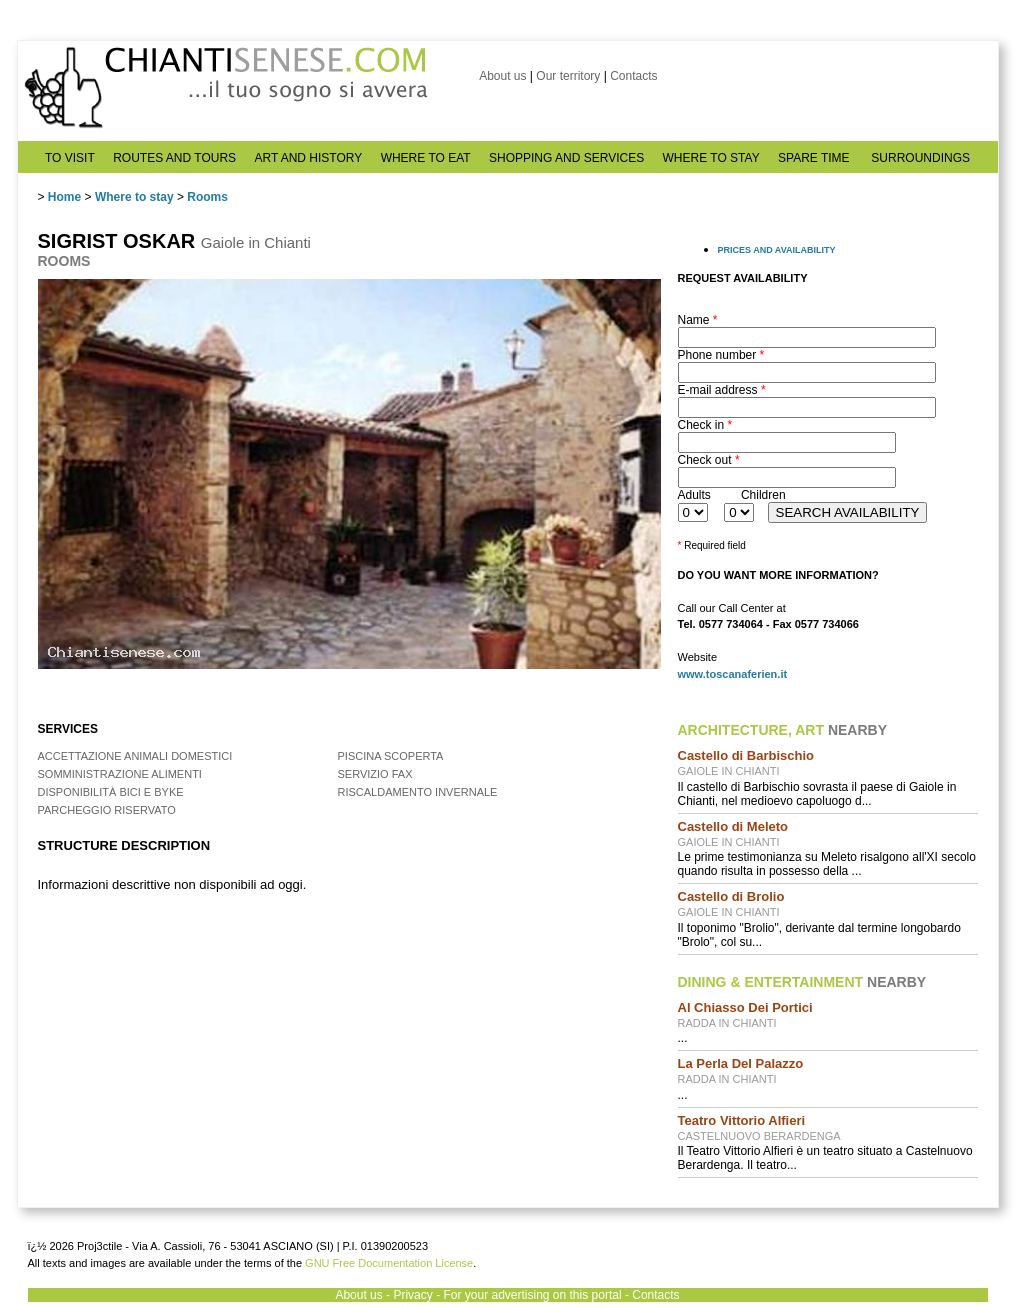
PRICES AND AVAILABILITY (777, 250)
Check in (705, 425)
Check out (709, 460)
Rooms (207, 197)
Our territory (568, 76)
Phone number (721, 355)
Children (763, 495)
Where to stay (134, 197)
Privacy (412, 1295)
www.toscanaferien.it (733, 674)
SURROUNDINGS (920, 158)
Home (64, 197)
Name (698, 320)
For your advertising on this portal (532, 1295)
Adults (694, 495)
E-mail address (722, 390)
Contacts (633, 76)
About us (502, 76)
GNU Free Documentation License (389, 1263)
